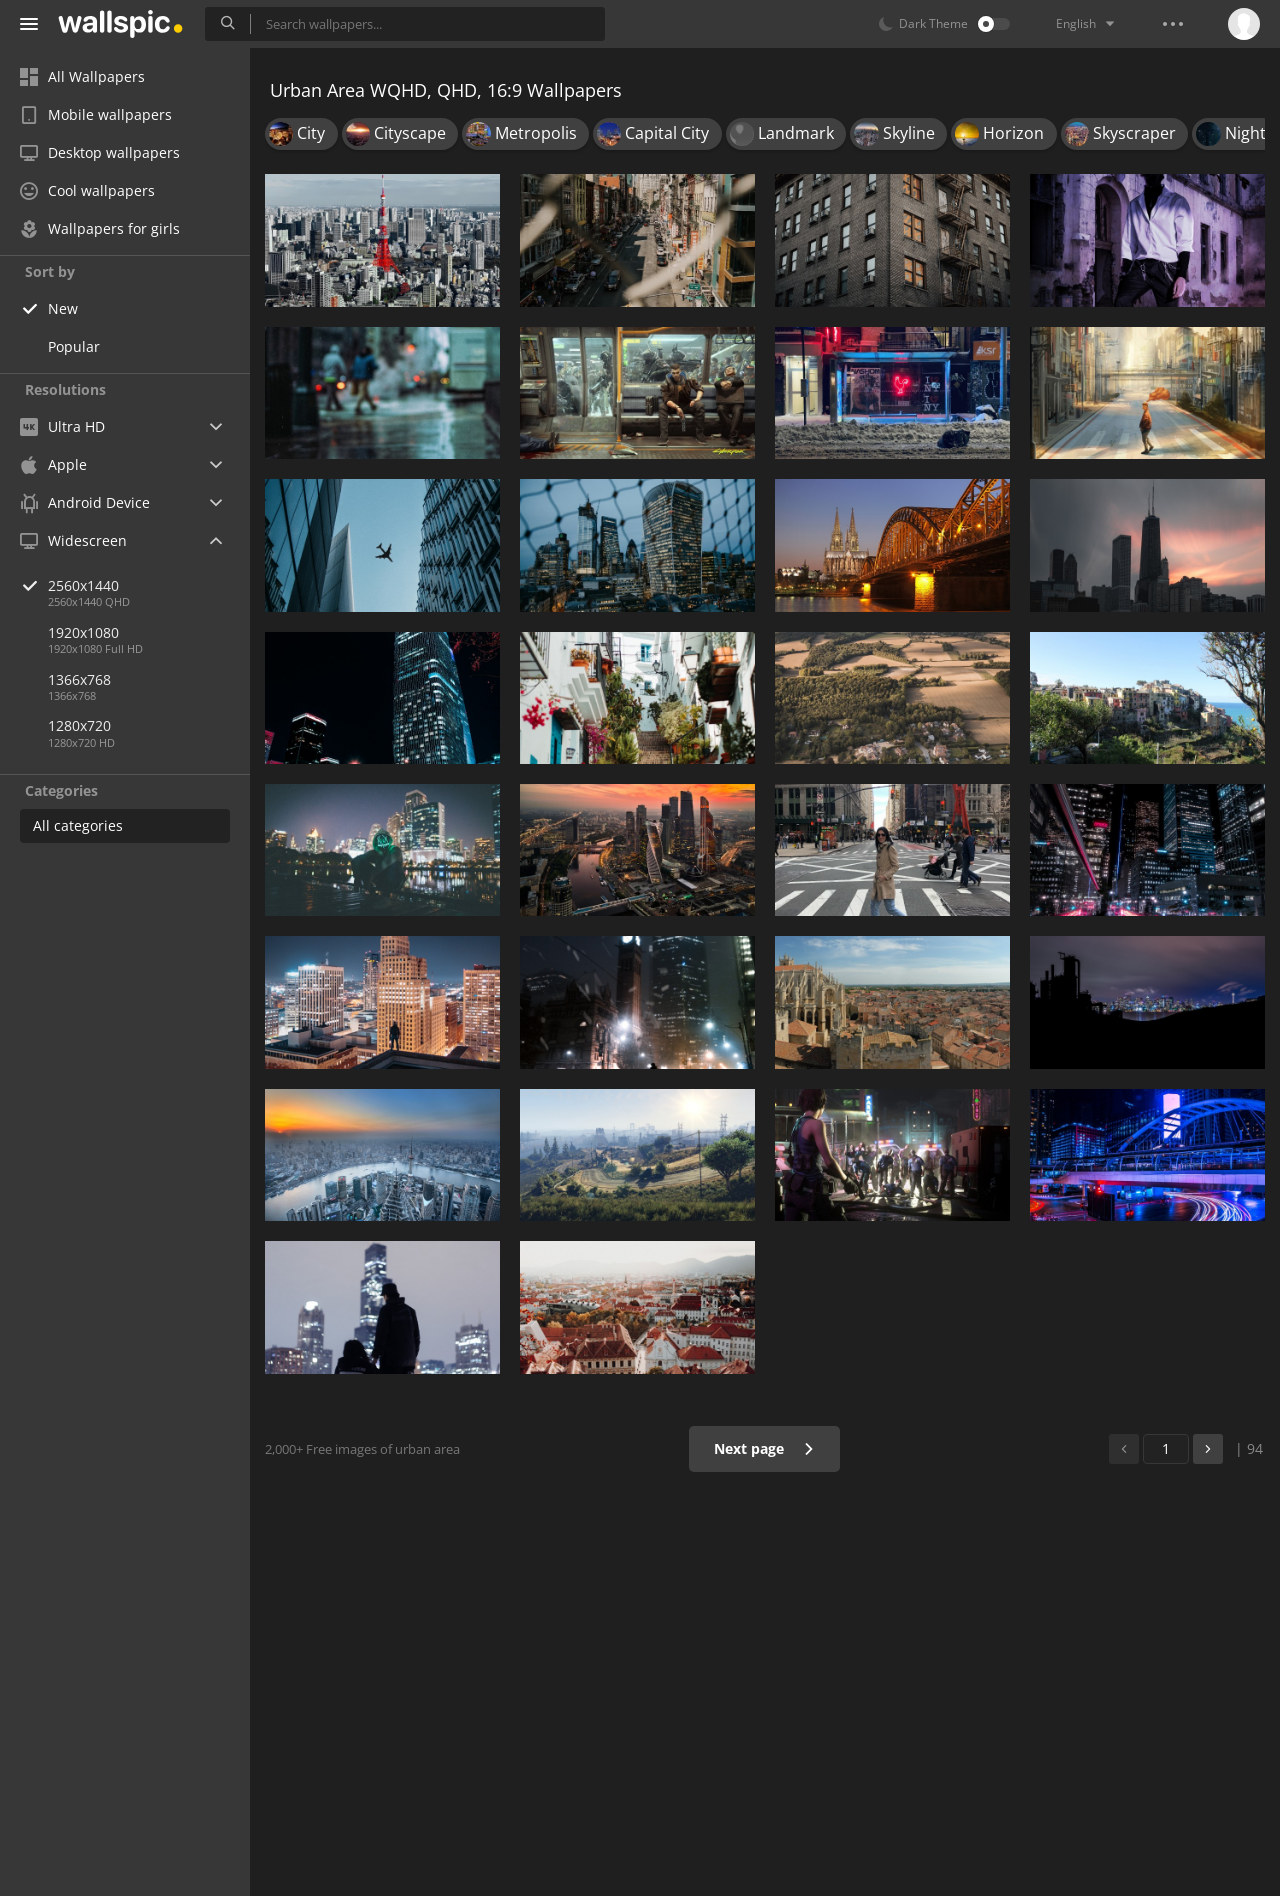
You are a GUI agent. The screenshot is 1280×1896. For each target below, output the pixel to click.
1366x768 (79, 679)
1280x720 (79, 725)
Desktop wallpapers (100, 152)
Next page (764, 1448)
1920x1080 (83, 632)
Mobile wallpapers (96, 114)
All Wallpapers (82, 76)
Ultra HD (62, 426)
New (63, 308)
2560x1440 (149, 585)
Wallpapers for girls (100, 228)
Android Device (85, 503)
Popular (74, 346)
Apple (53, 464)
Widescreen (73, 540)
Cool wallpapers (87, 190)
